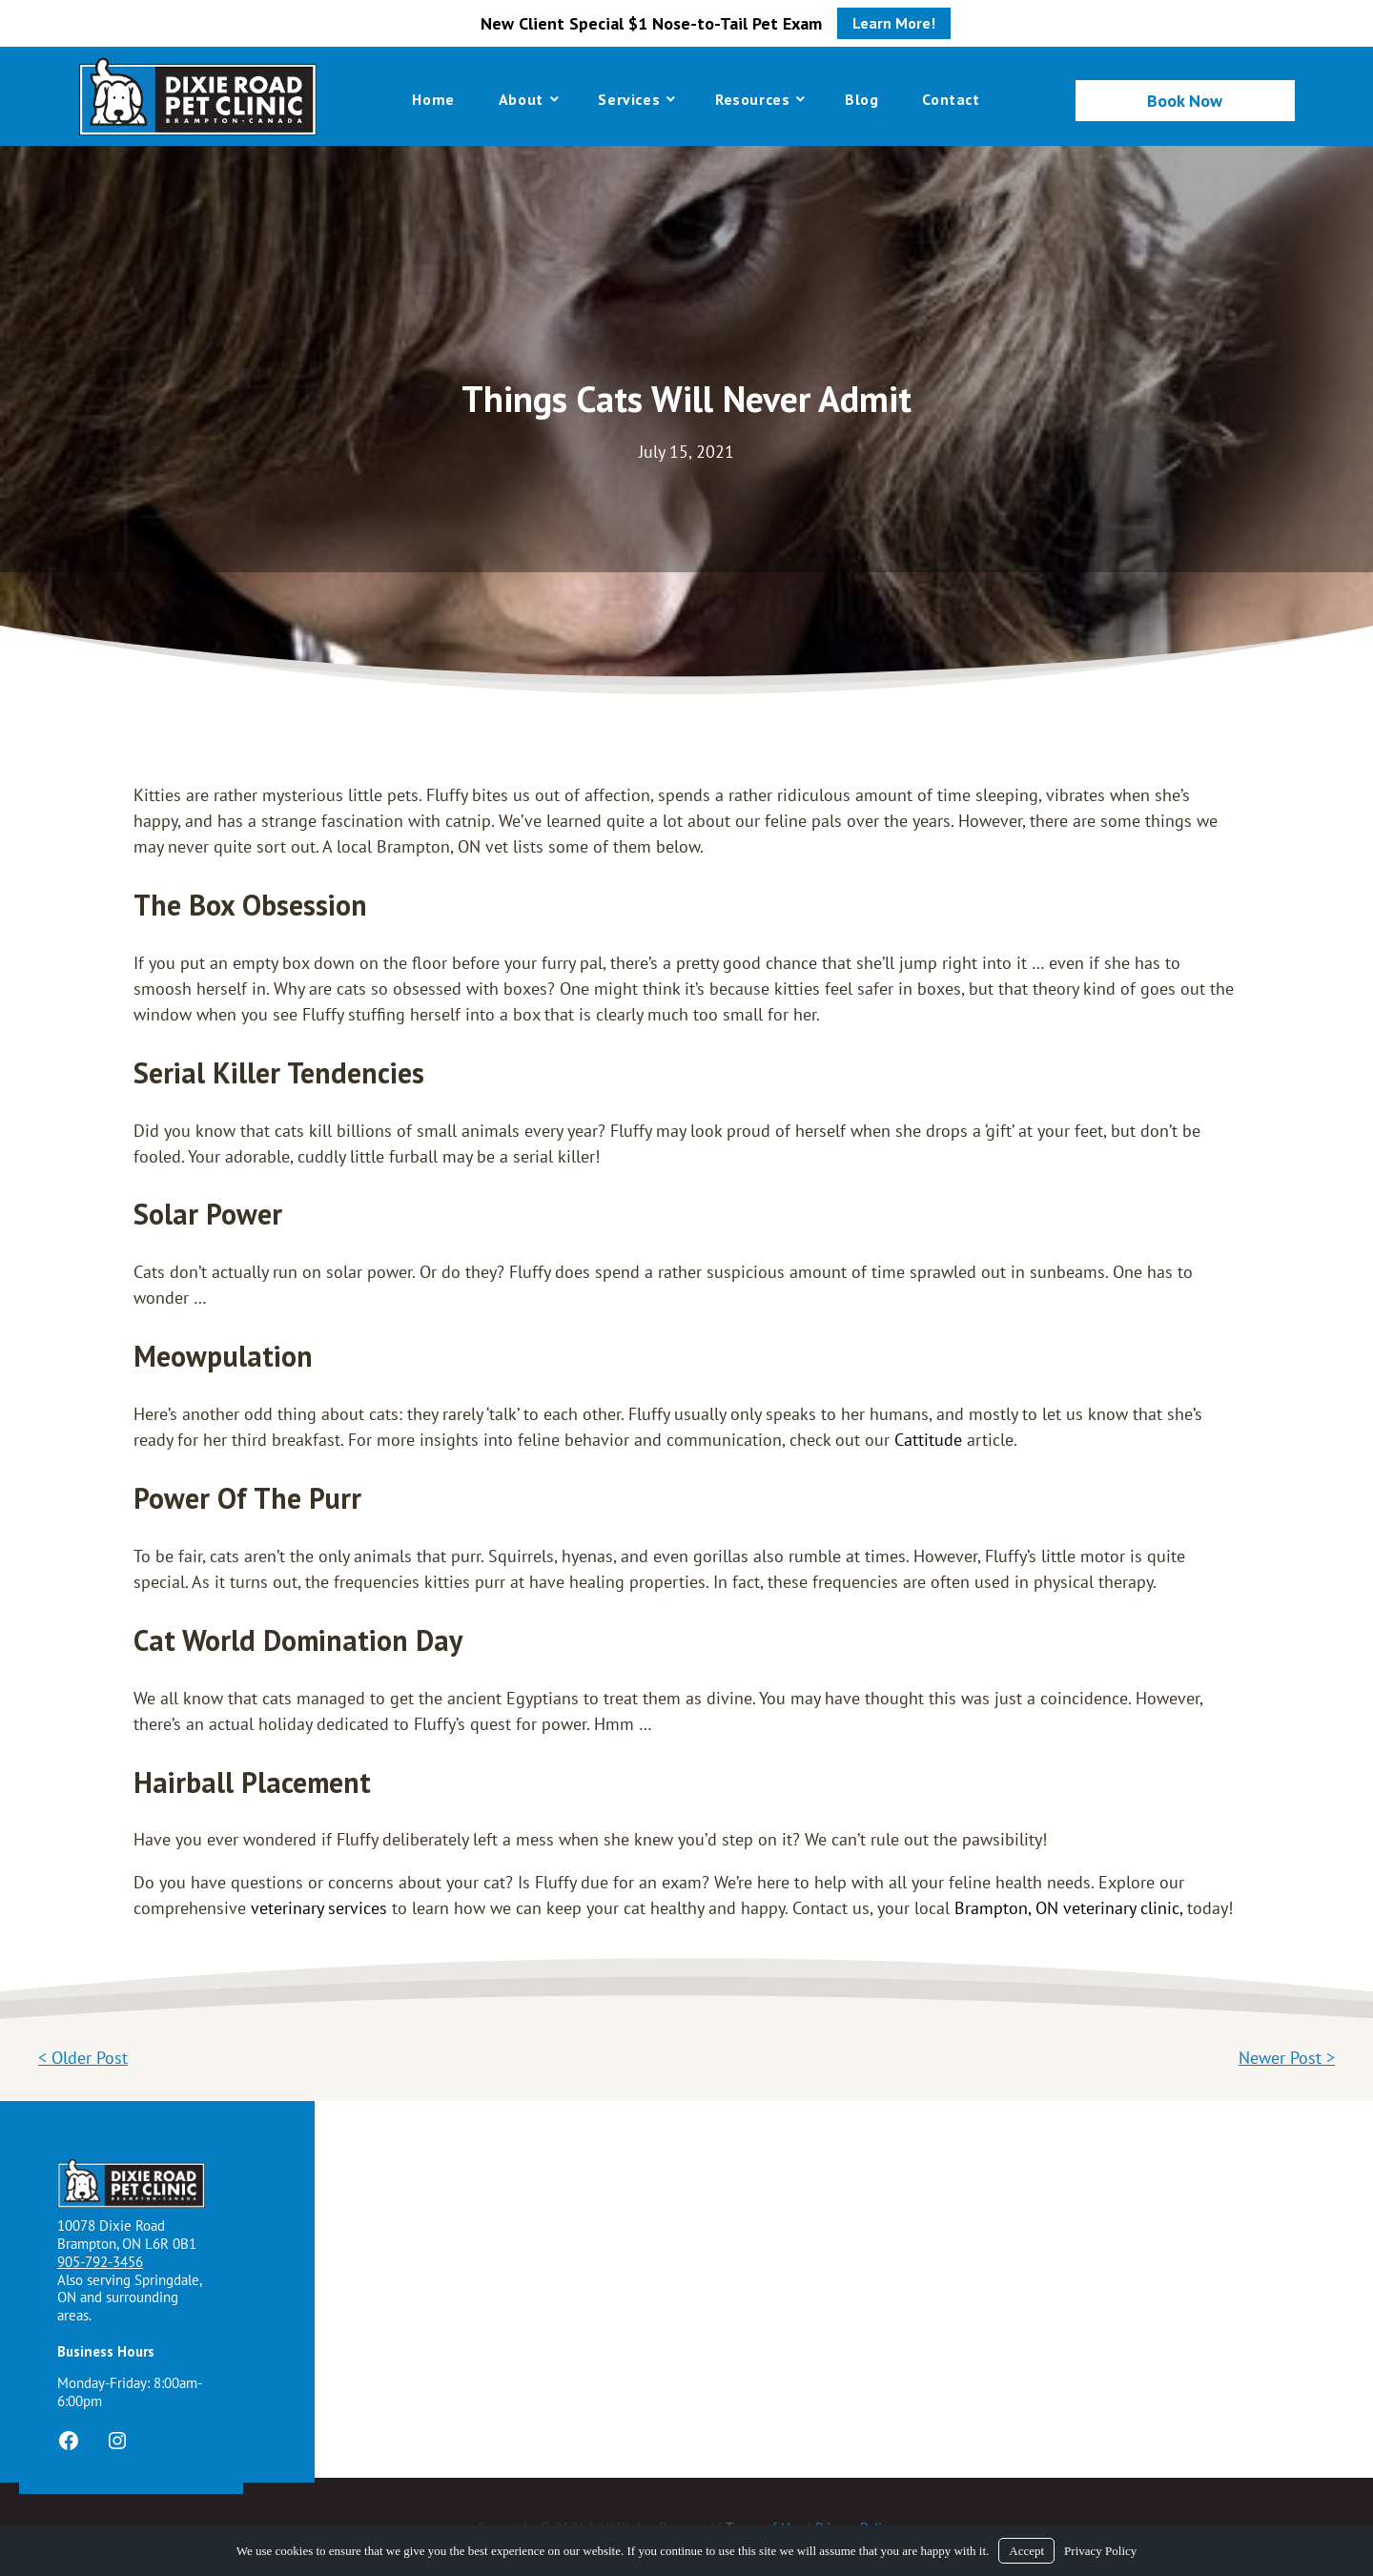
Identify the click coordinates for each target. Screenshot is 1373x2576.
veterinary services (319, 1908)
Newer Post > (1287, 2058)
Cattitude (928, 1440)
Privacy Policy (1100, 2551)
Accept (1026, 2551)
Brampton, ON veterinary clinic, (1068, 1908)
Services (629, 99)
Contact (950, 99)
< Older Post (83, 2058)
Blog (861, 99)
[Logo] (197, 96)
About (521, 99)
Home (433, 99)
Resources (752, 99)
